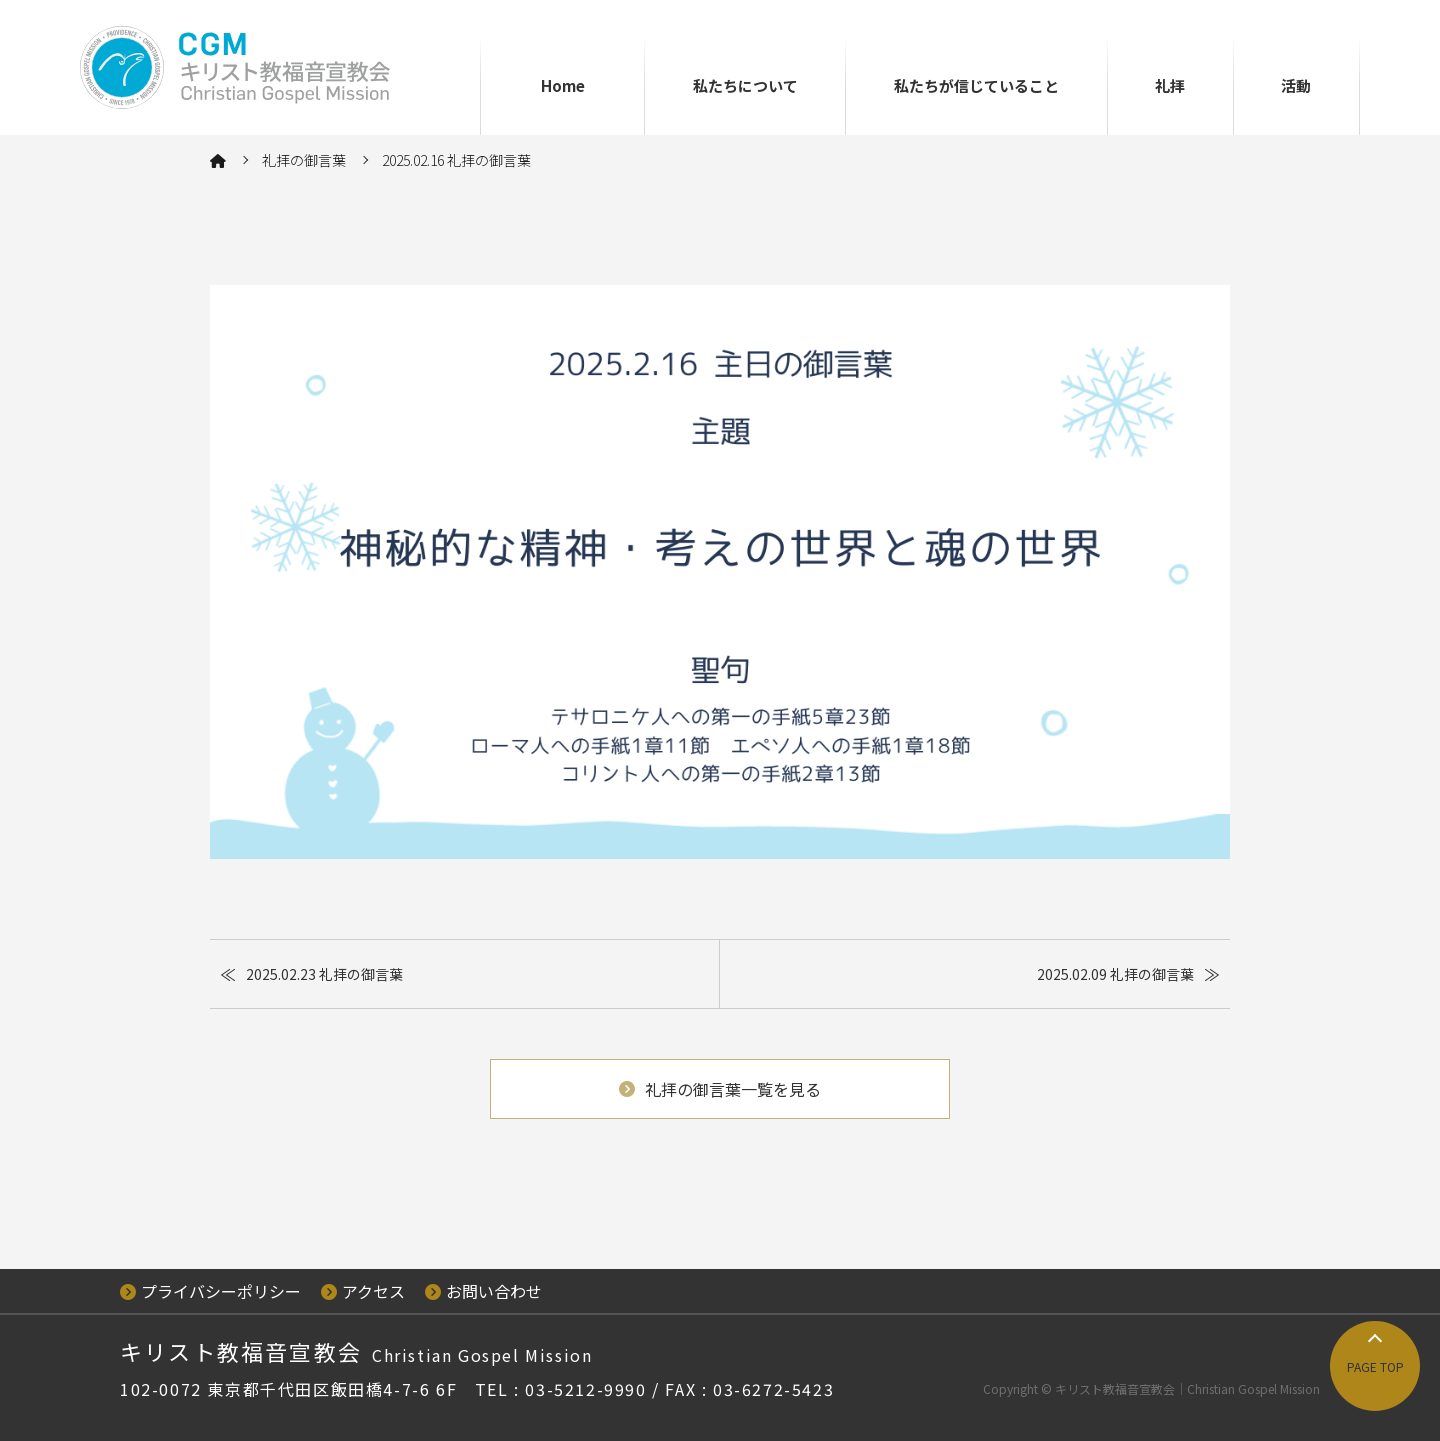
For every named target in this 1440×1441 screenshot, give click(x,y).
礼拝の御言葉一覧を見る (720, 1089)
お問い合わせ (483, 1291)
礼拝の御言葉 (304, 160)
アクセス (363, 1291)
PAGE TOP (1375, 1366)
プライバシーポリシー (210, 1291)
